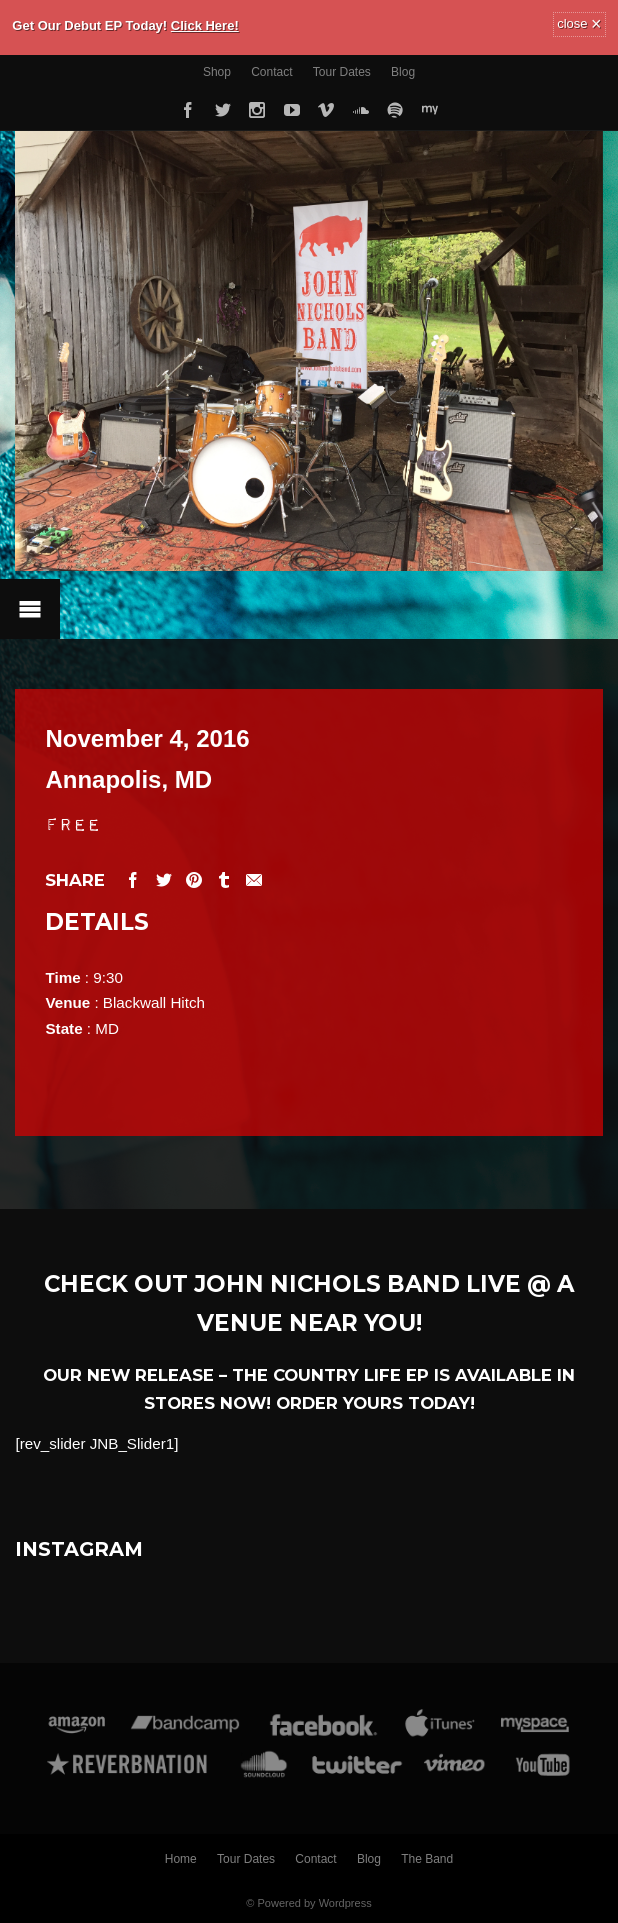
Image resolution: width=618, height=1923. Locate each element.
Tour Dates (342, 72)
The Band (427, 1859)
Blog (403, 72)
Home (181, 1859)
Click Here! (205, 25)
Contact (271, 72)
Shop (217, 72)
